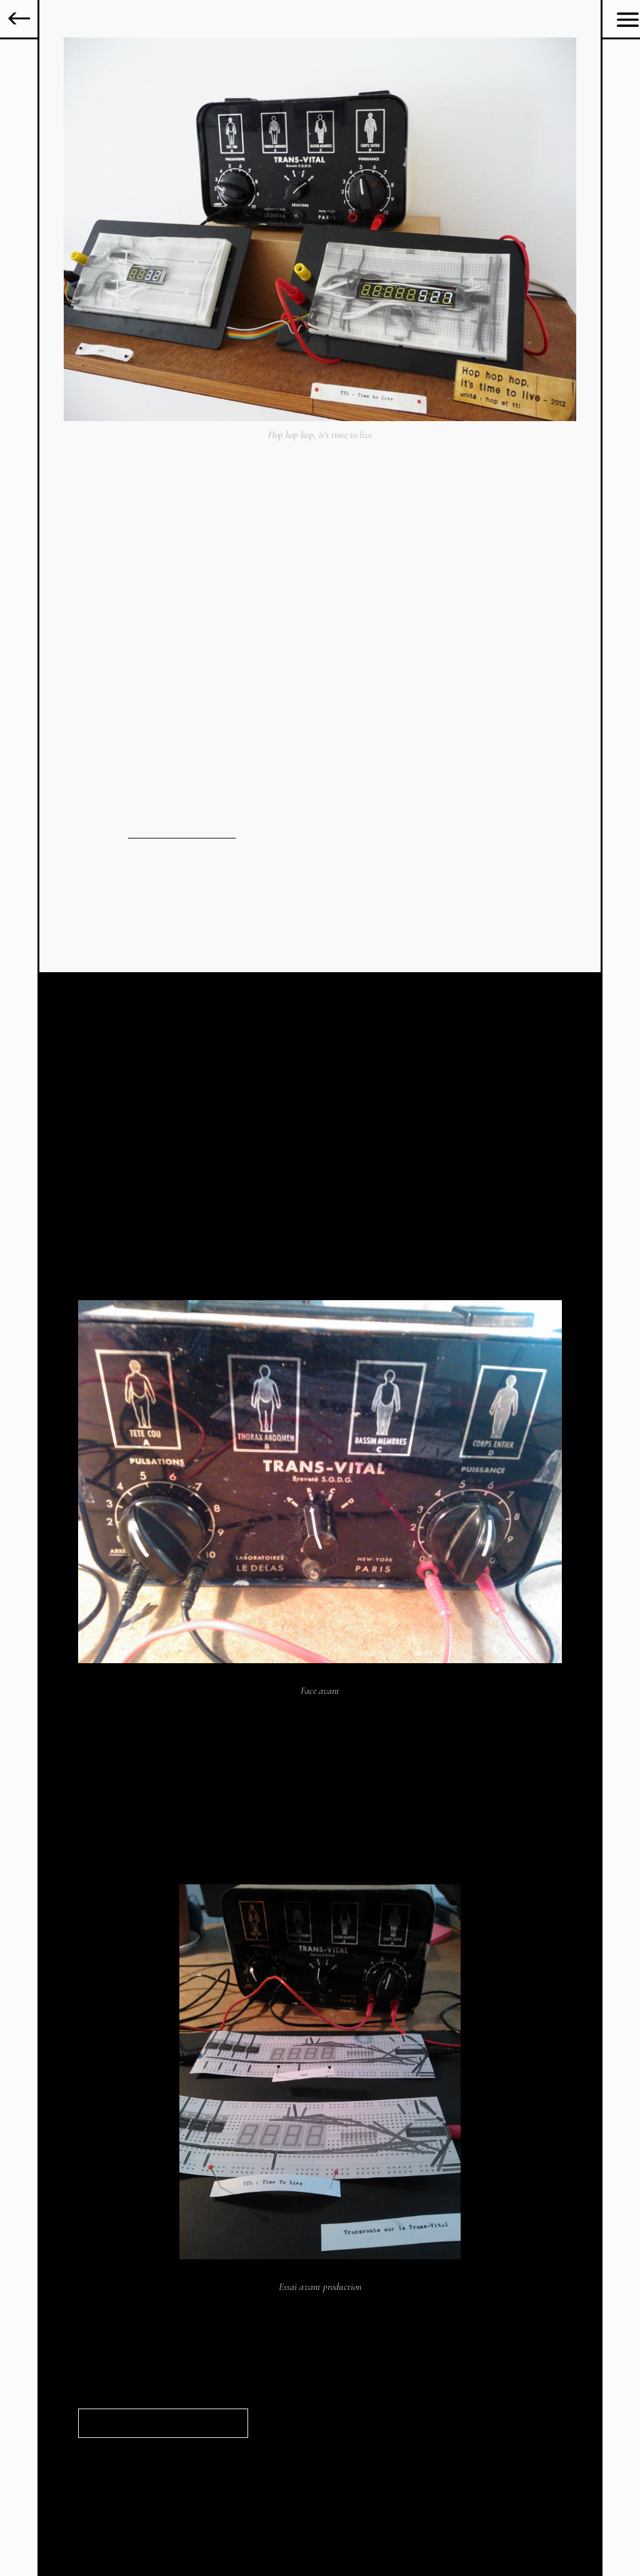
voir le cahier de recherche (182, 833)
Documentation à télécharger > (147, 2424)
